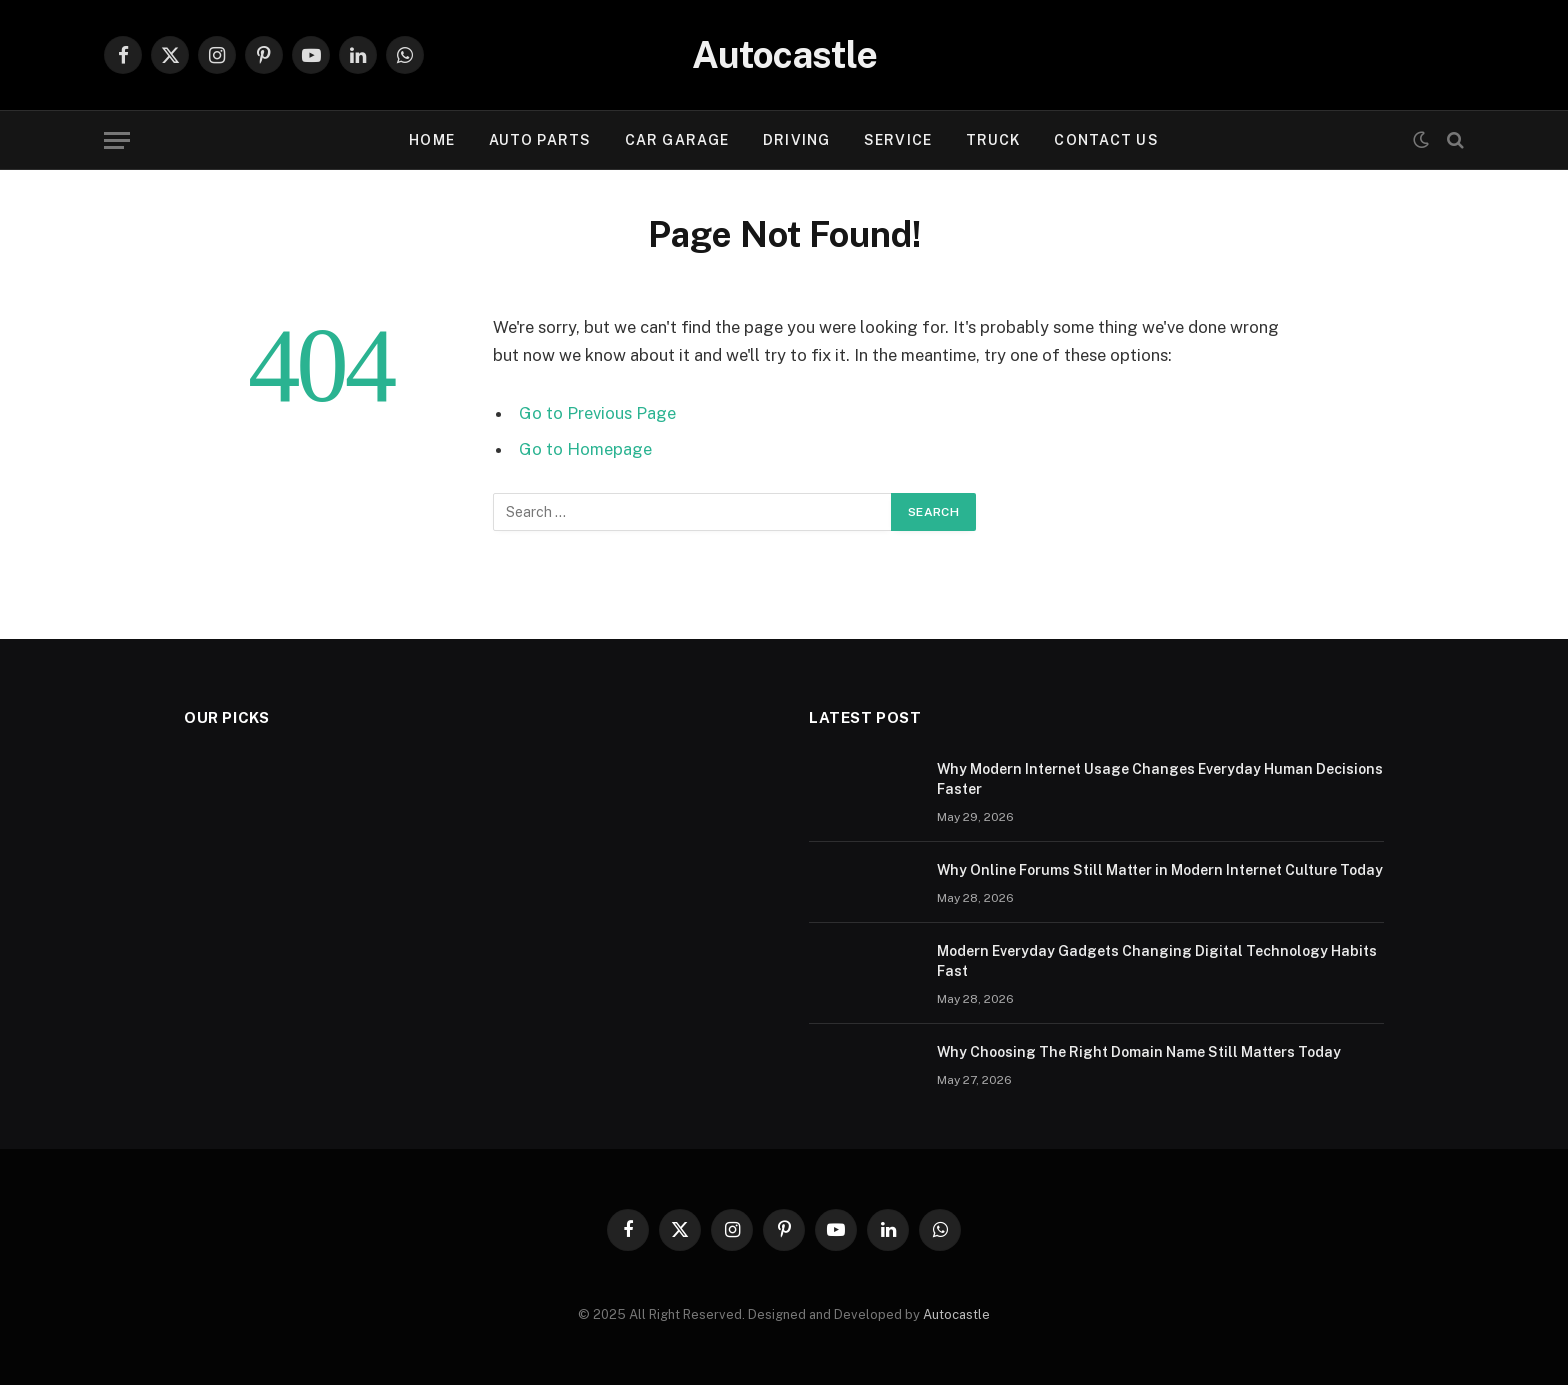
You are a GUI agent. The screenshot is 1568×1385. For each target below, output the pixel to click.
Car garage (677, 140)
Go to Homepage (585, 449)
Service (898, 140)
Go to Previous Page (597, 413)
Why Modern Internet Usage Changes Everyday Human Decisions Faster (1160, 779)
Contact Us (1106, 140)
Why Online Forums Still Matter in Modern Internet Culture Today (1160, 870)
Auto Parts (540, 140)
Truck (993, 140)
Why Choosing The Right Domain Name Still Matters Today (1139, 1052)
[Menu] (117, 140)
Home (431, 140)
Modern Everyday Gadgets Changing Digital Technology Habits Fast (1157, 961)
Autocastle (956, 1314)
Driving (796, 140)
